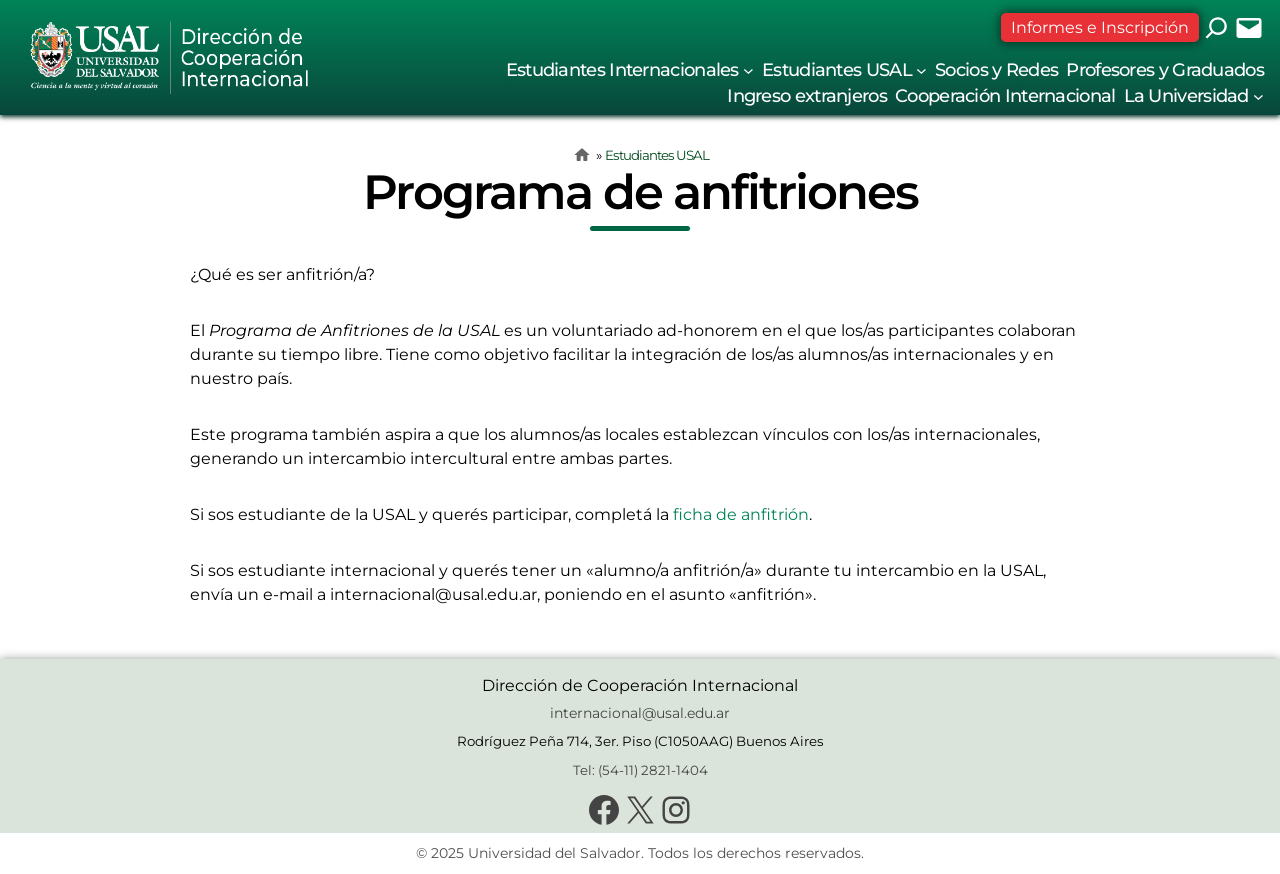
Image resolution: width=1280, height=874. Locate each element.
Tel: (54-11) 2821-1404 (640, 770)
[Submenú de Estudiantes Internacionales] (748, 70)
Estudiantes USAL (657, 155)
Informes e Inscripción (1100, 27)
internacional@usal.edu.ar (640, 713)
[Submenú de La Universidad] (1258, 96)
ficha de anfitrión (741, 514)
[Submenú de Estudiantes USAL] (921, 70)
